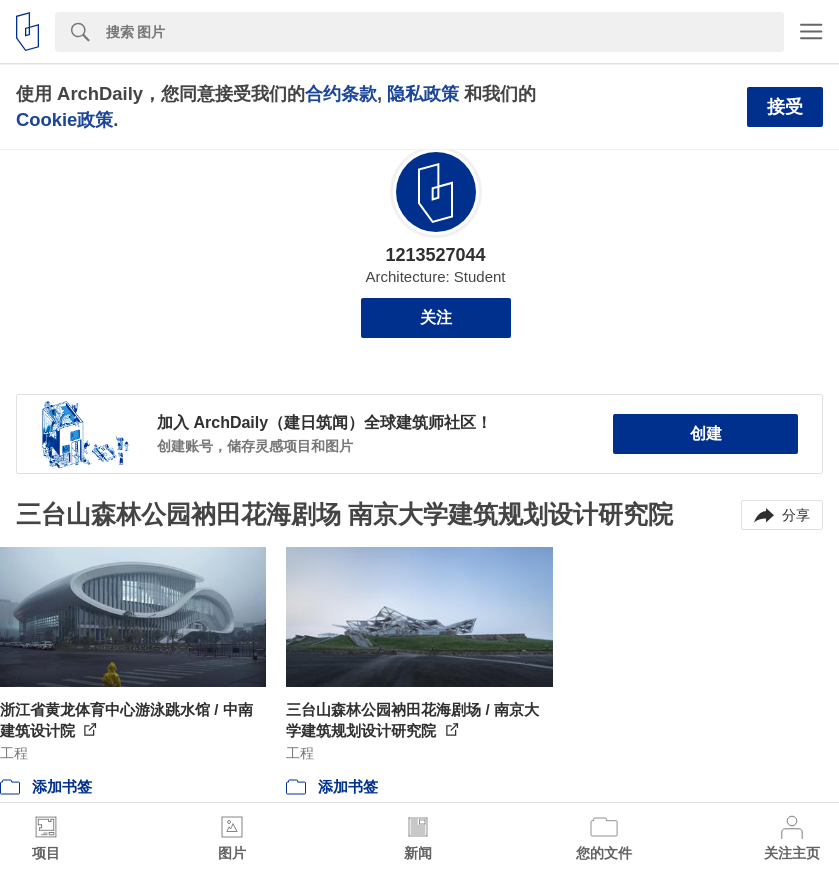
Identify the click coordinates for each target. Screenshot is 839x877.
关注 (436, 317)
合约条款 (341, 93)
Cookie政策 (64, 119)
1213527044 (435, 255)
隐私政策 (423, 93)
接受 (785, 107)
